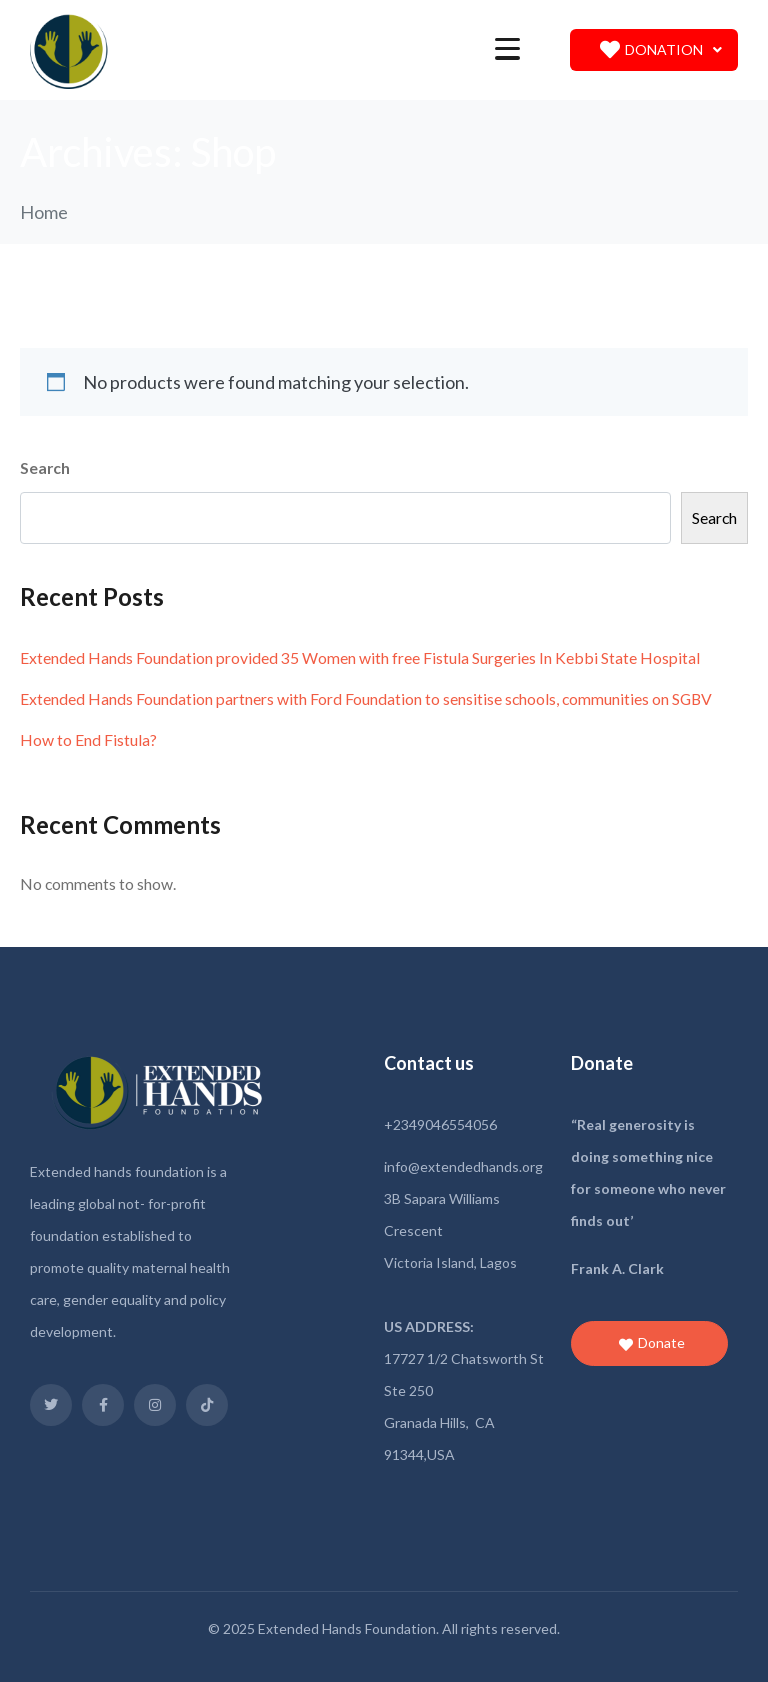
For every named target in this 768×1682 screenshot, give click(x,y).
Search (45, 467)
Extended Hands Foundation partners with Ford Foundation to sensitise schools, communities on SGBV (366, 698)
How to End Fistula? (88, 739)
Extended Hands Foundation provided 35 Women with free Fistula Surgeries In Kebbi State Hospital (360, 657)
